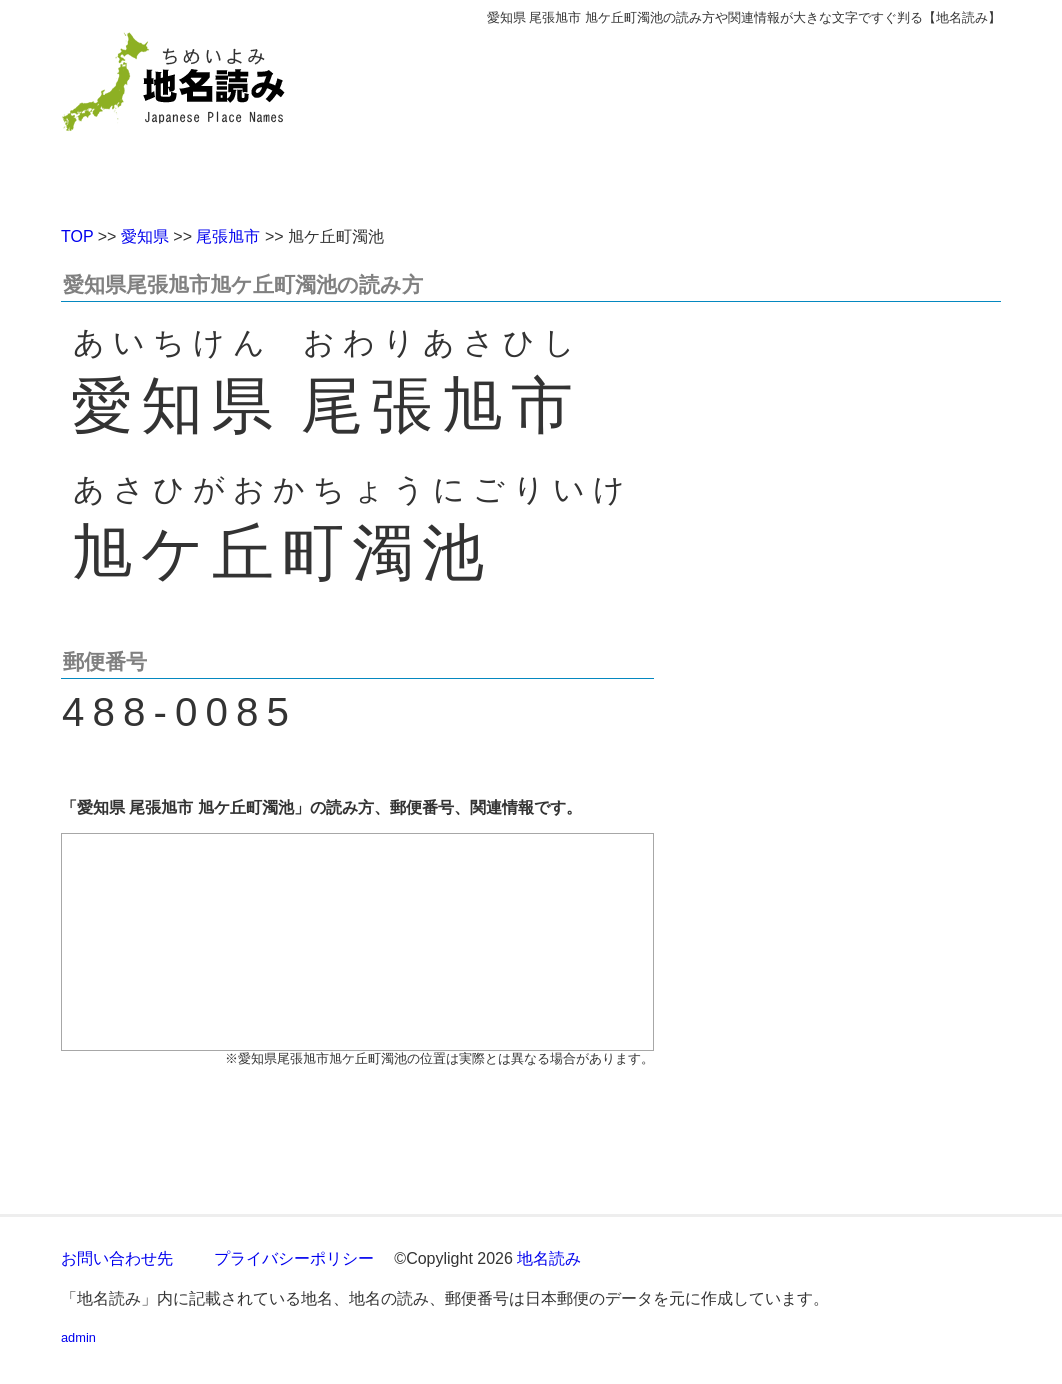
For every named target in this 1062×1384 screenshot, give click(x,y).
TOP (77, 236)
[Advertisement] (676, 118)
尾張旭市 (228, 236)
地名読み (549, 1258)
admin (78, 1337)
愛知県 (145, 236)
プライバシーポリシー (294, 1258)
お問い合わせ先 (117, 1258)
